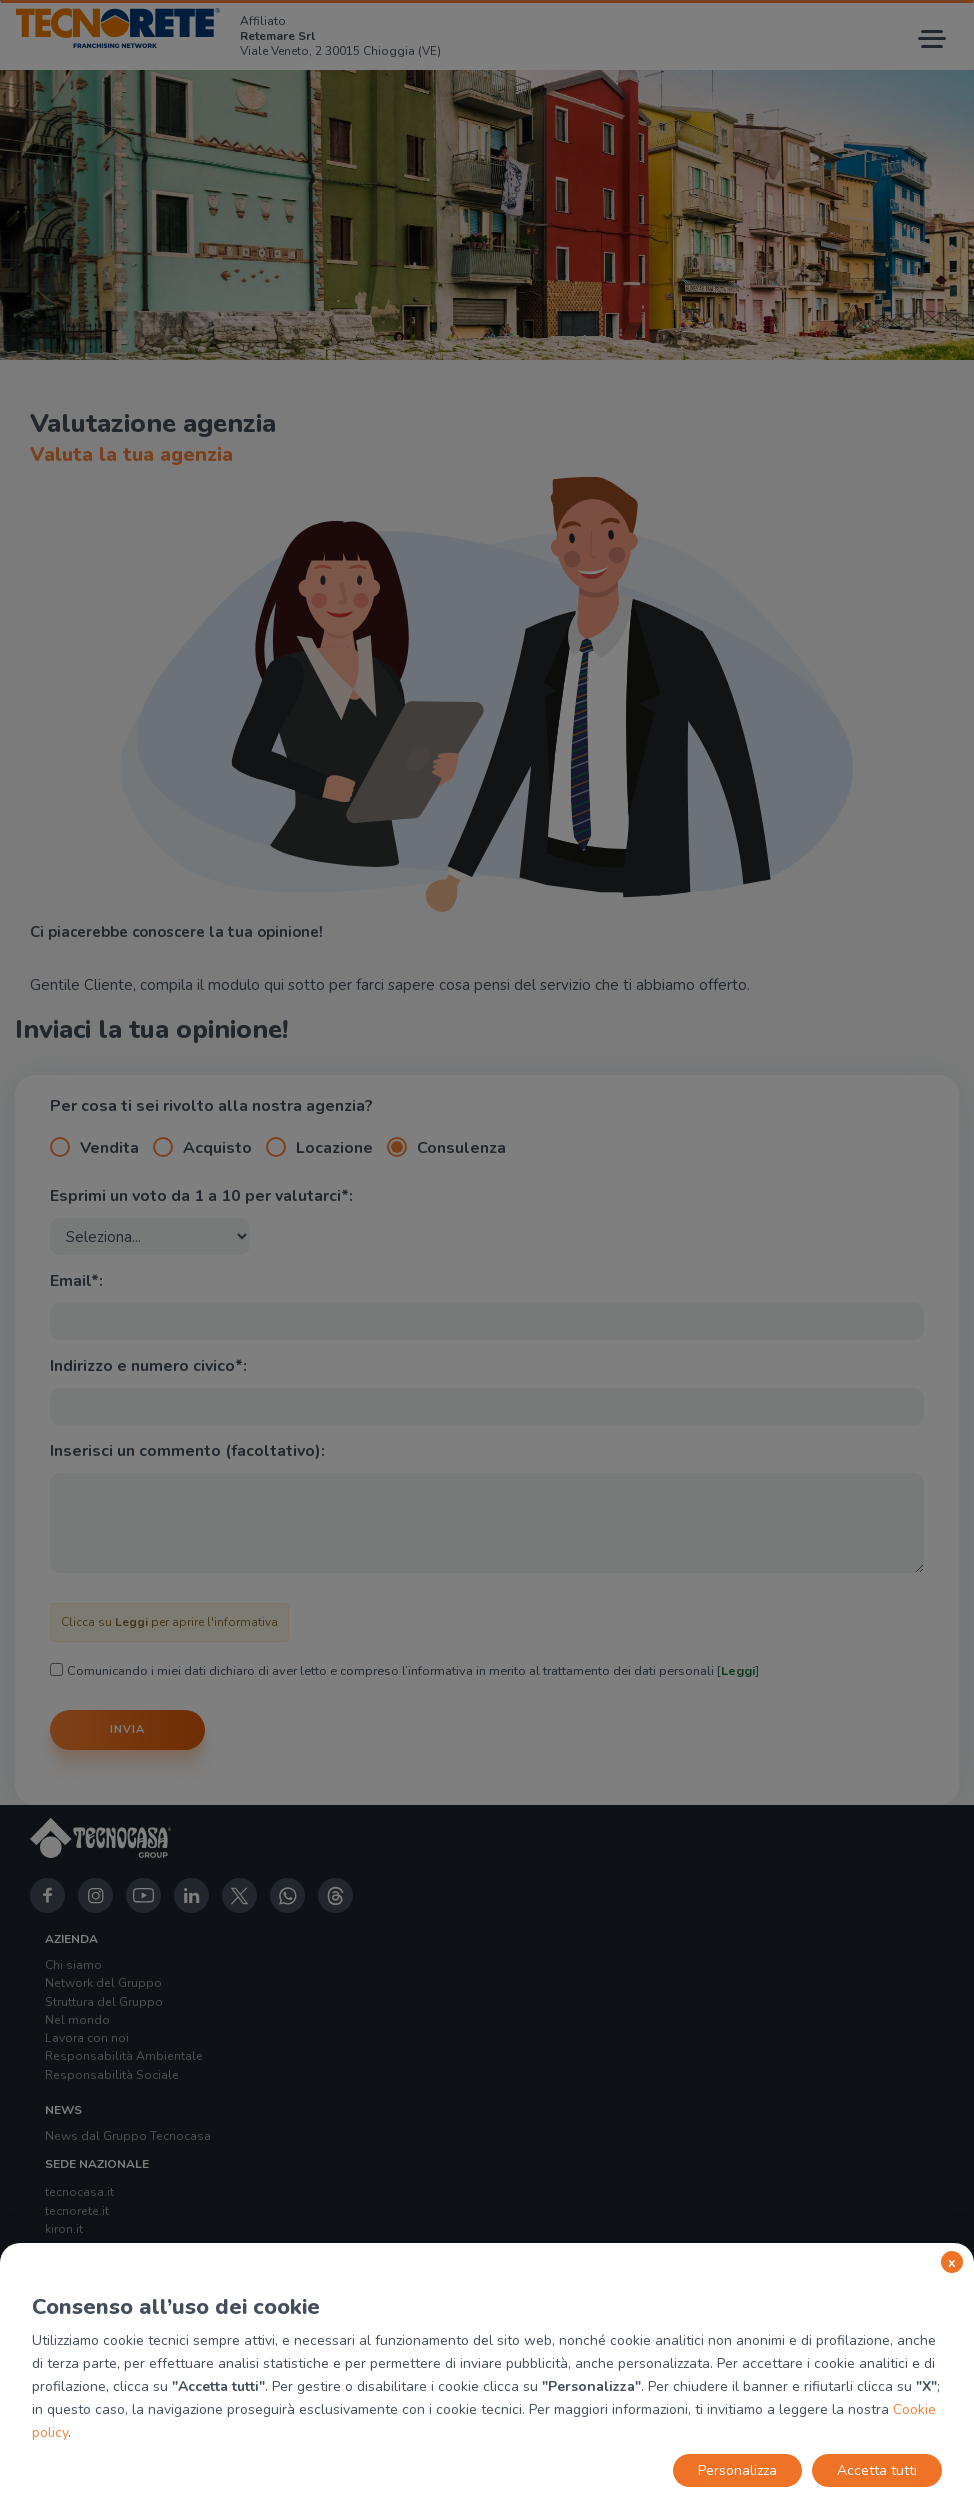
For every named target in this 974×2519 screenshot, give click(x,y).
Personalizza (737, 2470)
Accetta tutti (877, 2470)
